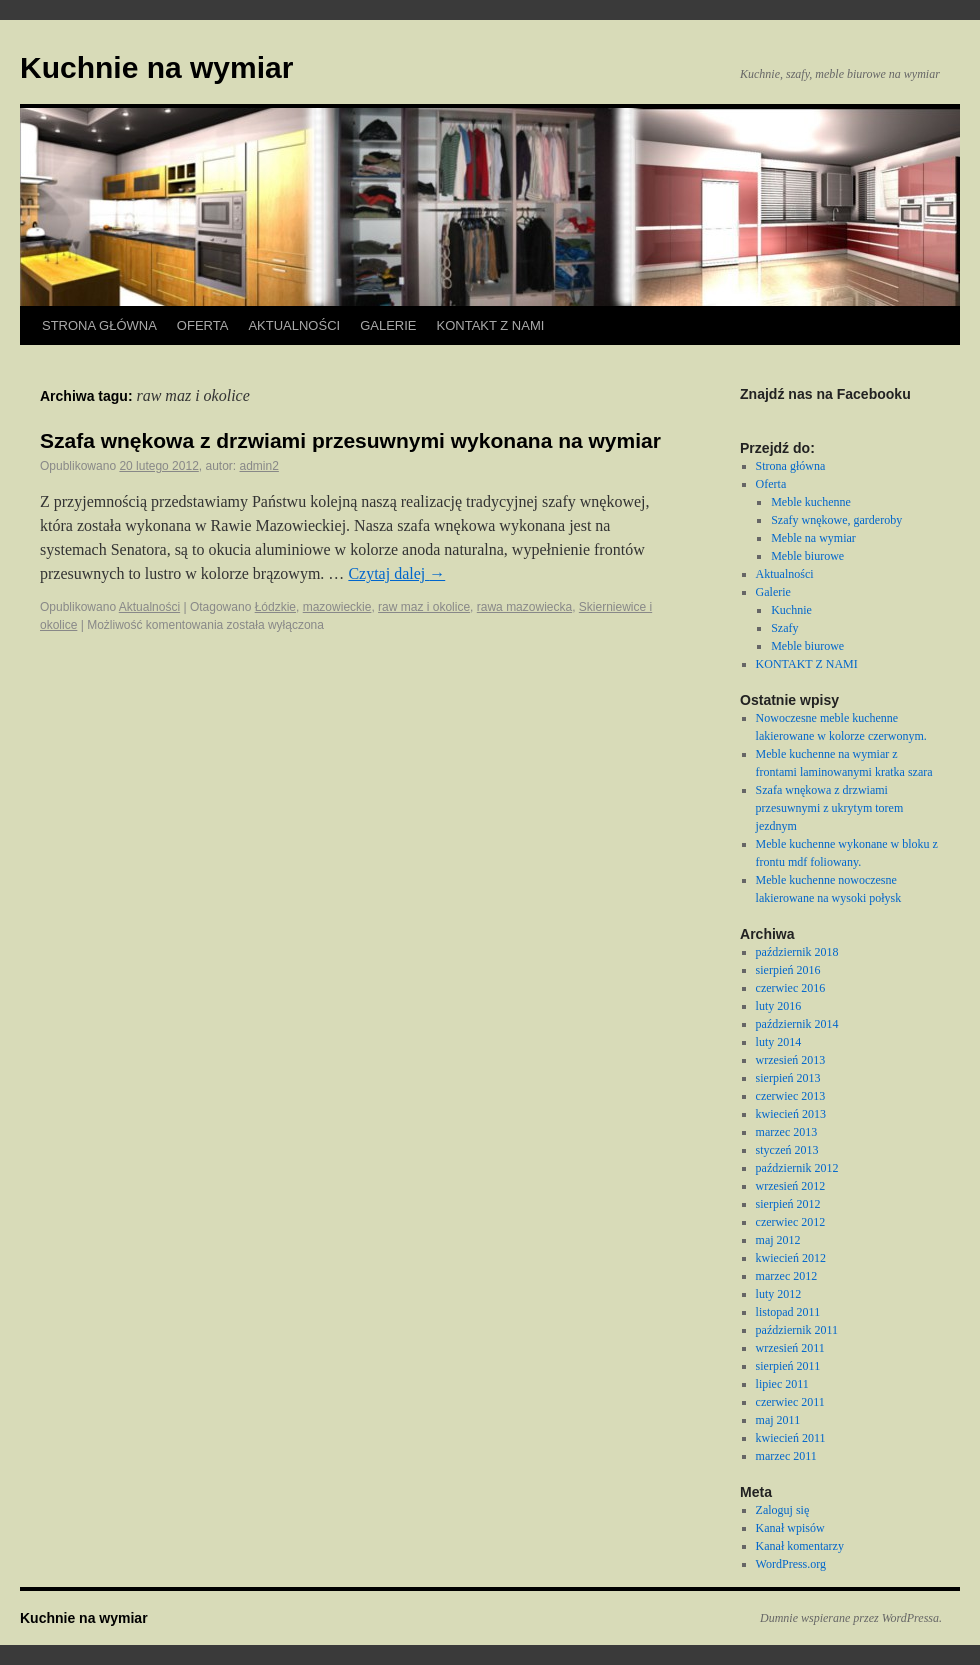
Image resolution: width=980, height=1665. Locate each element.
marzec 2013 (787, 1132)
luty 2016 (779, 1006)
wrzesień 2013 (791, 1060)
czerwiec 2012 (791, 1222)
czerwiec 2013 (791, 1096)
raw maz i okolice (424, 607)
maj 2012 (778, 1240)
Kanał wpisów (790, 1528)
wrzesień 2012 (791, 1186)
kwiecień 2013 (791, 1114)
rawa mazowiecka (524, 607)
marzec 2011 (786, 1456)
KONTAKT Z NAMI (491, 325)
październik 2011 (797, 1330)
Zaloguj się (783, 1510)
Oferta (203, 325)
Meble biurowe (807, 556)
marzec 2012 (787, 1276)
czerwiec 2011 (790, 1402)
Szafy (784, 628)
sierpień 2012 (788, 1204)
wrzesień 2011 (790, 1348)
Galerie (388, 325)
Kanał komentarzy (800, 1546)
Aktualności (294, 325)
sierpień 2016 (788, 970)
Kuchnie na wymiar (156, 67)
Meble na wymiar (813, 538)
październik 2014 (797, 1024)
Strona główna (99, 325)
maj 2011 (778, 1420)
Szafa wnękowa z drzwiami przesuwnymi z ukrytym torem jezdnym (830, 808)
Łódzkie (275, 607)
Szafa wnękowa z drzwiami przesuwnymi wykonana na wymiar (350, 440)
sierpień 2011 (788, 1366)
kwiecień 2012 (791, 1258)
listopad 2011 (788, 1312)
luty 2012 (779, 1294)
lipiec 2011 (782, 1384)
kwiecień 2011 (791, 1438)
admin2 (259, 466)
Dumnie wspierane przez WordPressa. (851, 1618)
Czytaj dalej (396, 573)
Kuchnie (791, 610)
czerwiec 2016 (791, 988)
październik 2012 (797, 1168)
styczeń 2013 (787, 1150)
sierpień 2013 (788, 1078)
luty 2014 (779, 1042)
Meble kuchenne (811, 502)
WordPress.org (791, 1564)
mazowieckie (337, 607)
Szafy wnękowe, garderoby (836, 520)
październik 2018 (797, 952)
